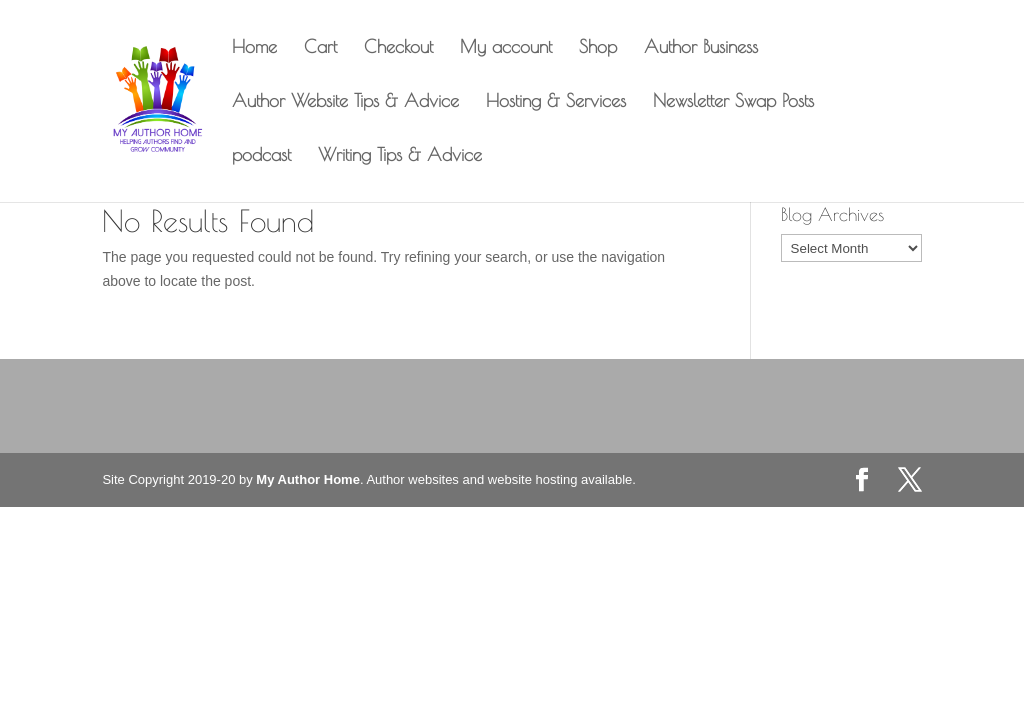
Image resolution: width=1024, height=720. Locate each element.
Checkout (398, 48)
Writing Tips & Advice (400, 156)
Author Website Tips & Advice (345, 102)
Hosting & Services (556, 102)
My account (506, 48)
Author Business (701, 48)
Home (254, 48)
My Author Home (308, 479)
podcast (261, 156)
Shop (598, 48)
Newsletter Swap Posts (733, 102)
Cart (320, 48)
